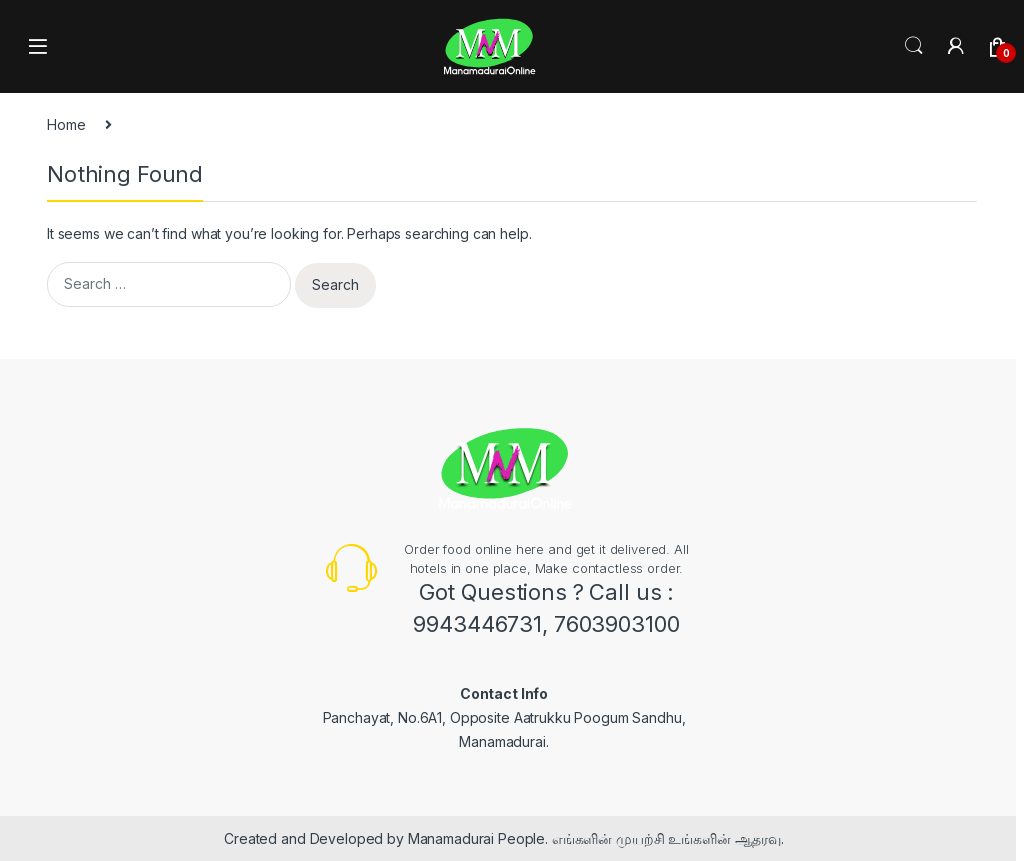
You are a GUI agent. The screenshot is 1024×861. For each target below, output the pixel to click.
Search (914, 46)
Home (66, 124)
